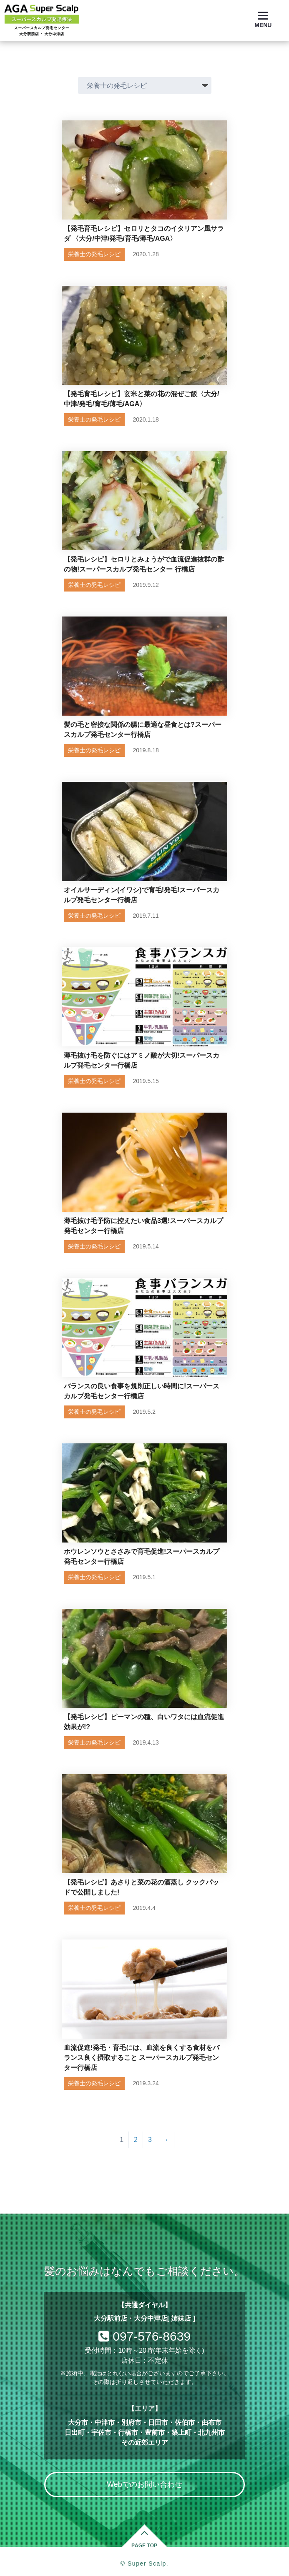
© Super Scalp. (144, 2563)
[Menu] (262, 19)
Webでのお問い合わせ (144, 2484)
